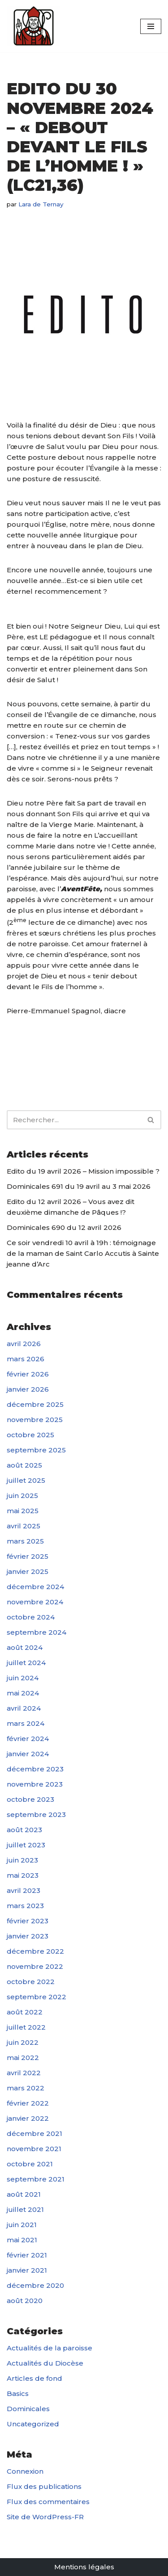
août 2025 (24, 1465)
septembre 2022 (36, 1997)
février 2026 (28, 1374)
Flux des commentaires (48, 2501)
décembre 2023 (35, 1769)
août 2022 (25, 2012)
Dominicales (28, 2408)
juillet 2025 (26, 1480)
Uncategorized (33, 2424)
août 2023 (24, 1829)
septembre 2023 (36, 1814)
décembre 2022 (35, 1951)
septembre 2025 (36, 1450)
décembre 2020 (35, 2285)
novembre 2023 (35, 1784)
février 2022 (28, 2103)
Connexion (25, 2471)
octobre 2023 (30, 1799)
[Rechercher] (74, 1119)
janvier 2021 (27, 2270)
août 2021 (24, 2194)
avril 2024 (24, 1708)
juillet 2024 (26, 1662)
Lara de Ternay (41, 204)
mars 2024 (25, 1723)
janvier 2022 (28, 2118)
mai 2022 (23, 2057)
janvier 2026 (28, 1389)
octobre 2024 (31, 1617)
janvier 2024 (28, 1753)
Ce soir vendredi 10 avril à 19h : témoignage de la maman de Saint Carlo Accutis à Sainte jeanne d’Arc (83, 1253)
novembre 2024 (35, 1602)
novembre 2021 (34, 2148)
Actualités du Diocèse (45, 2363)
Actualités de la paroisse (49, 2348)
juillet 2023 (26, 1845)
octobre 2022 (31, 1981)
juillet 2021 (25, 2209)
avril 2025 (23, 1526)
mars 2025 (25, 1541)
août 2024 (25, 1647)
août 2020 (25, 2300)
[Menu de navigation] (150, 26)
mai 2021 (22, 2240)
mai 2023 (23, 1875)
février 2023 (27, 1921)
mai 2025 (23, 1510)
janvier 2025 (27, 1571)
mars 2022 (25, 2088)
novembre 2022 (35, 1966)
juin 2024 (23, 1678)
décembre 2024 (35, 1586)
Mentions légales (84, 2567)
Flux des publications (44, 2486)
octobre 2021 (30, 2164)
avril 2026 (24, 1343)
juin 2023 (22, 1860)
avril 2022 (24, 2072)
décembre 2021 (34, 2133)
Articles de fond (34, 2378)
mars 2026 (25, 1359)
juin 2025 (22, 1495)
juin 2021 (22, 2224)
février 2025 (27, 1556)
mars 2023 (25, 1905)
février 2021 (27, 2255)
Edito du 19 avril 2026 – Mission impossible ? (83, 1171)
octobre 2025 (30, 1435)
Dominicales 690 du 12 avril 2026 (64, 1227)
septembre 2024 (36, 1632)
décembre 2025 (35, 1404)
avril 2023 (23, 1890)
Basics (18, 2393)
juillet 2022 (26, 2027)
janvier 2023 (27, 1936)
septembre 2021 (36, 2179)
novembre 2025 (35, 1419)
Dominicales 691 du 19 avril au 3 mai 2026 (79, 1186)
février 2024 (28, 1738)
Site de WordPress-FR (45, 2517)
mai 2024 (23, 1693)
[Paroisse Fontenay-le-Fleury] (33, 26)
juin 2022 (23, 2042)
